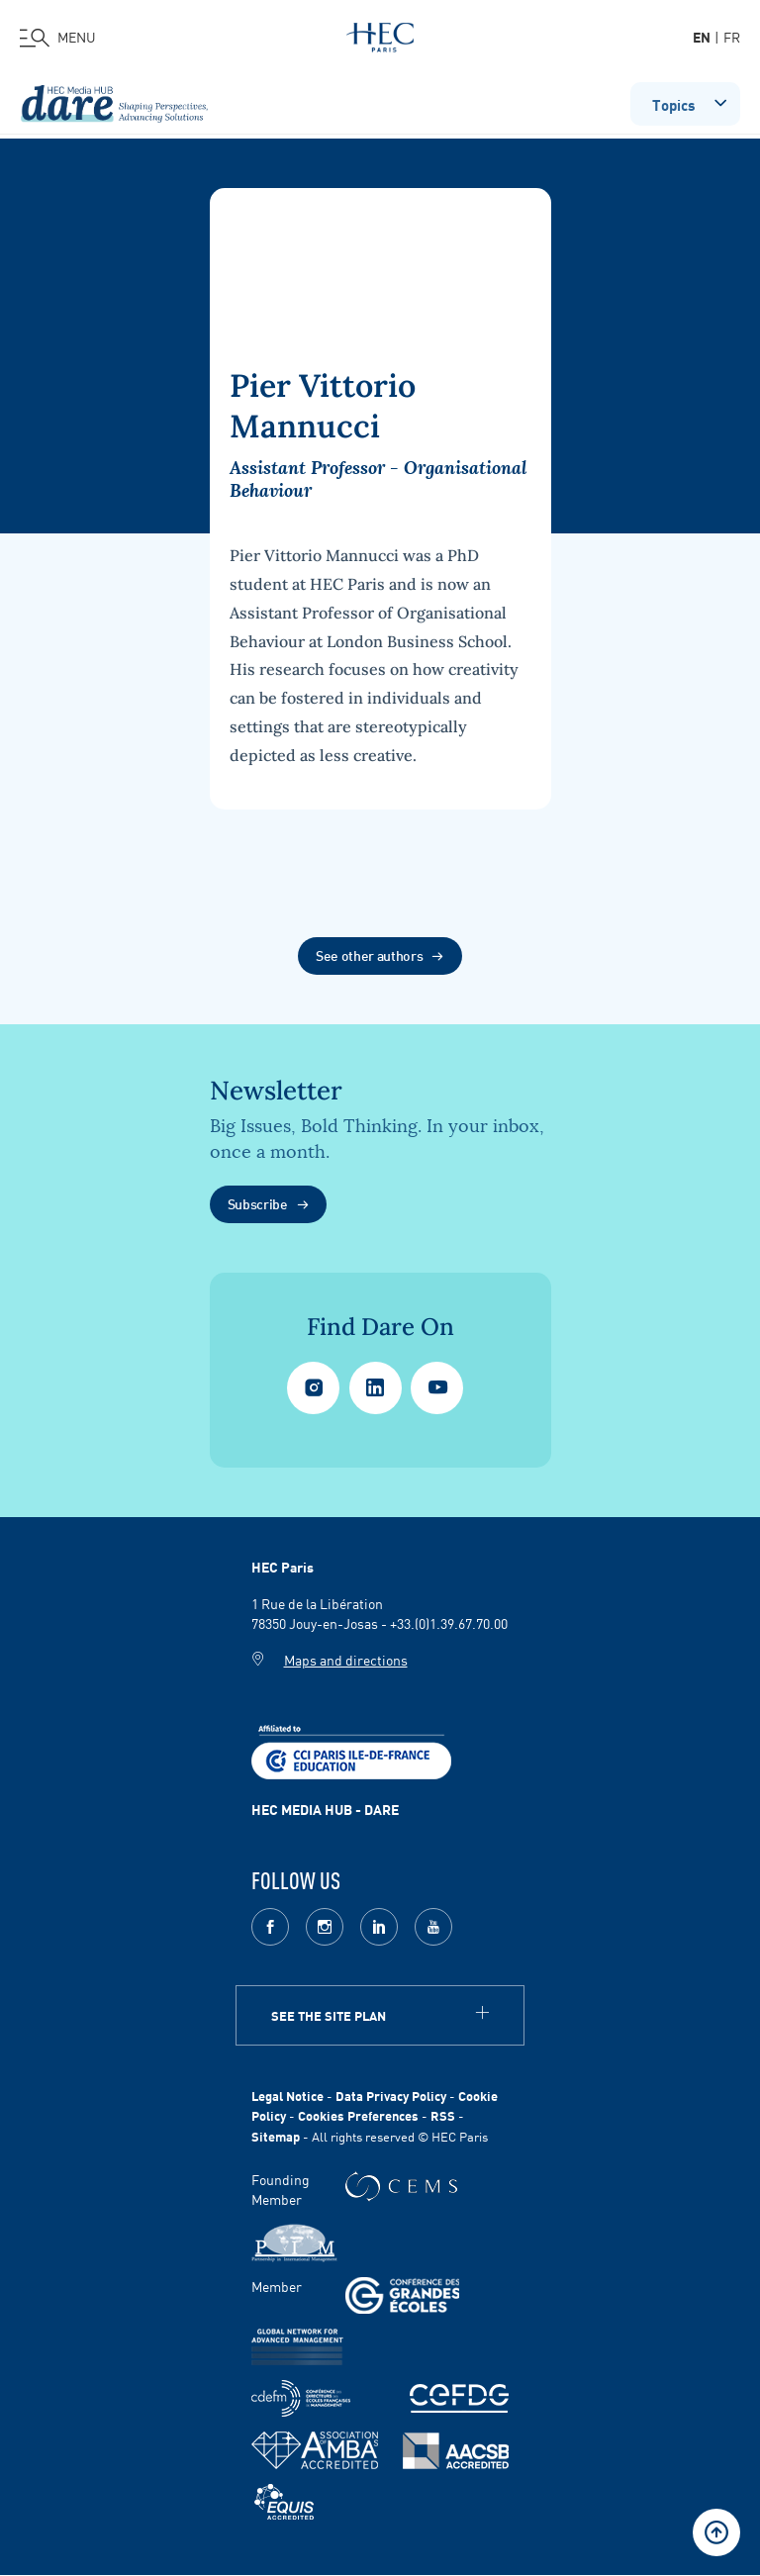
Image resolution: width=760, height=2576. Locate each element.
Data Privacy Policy (390, 2095)
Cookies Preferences (358, 2115)
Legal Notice (287, 2095)
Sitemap (275, 2136)
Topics (691, 102)
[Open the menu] (58, 37)
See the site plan (328, 2015)
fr (731, 37)
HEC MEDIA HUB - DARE (325, 1809)
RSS (442, 2115)
